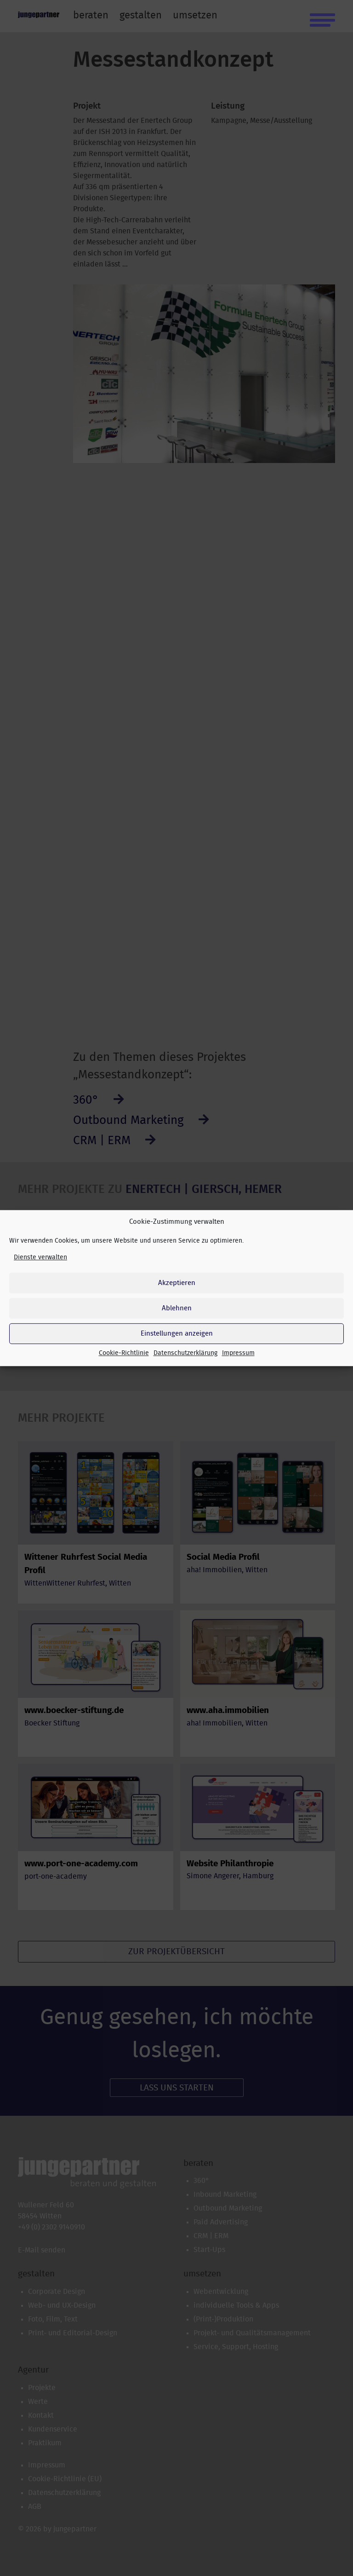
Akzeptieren (176, 1282)
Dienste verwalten (40, 1257)
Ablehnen (177, 1308)
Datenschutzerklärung (185, 1353)
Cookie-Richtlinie (124, 1353)
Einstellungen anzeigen (177, 1333)
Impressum (238, 1353)
